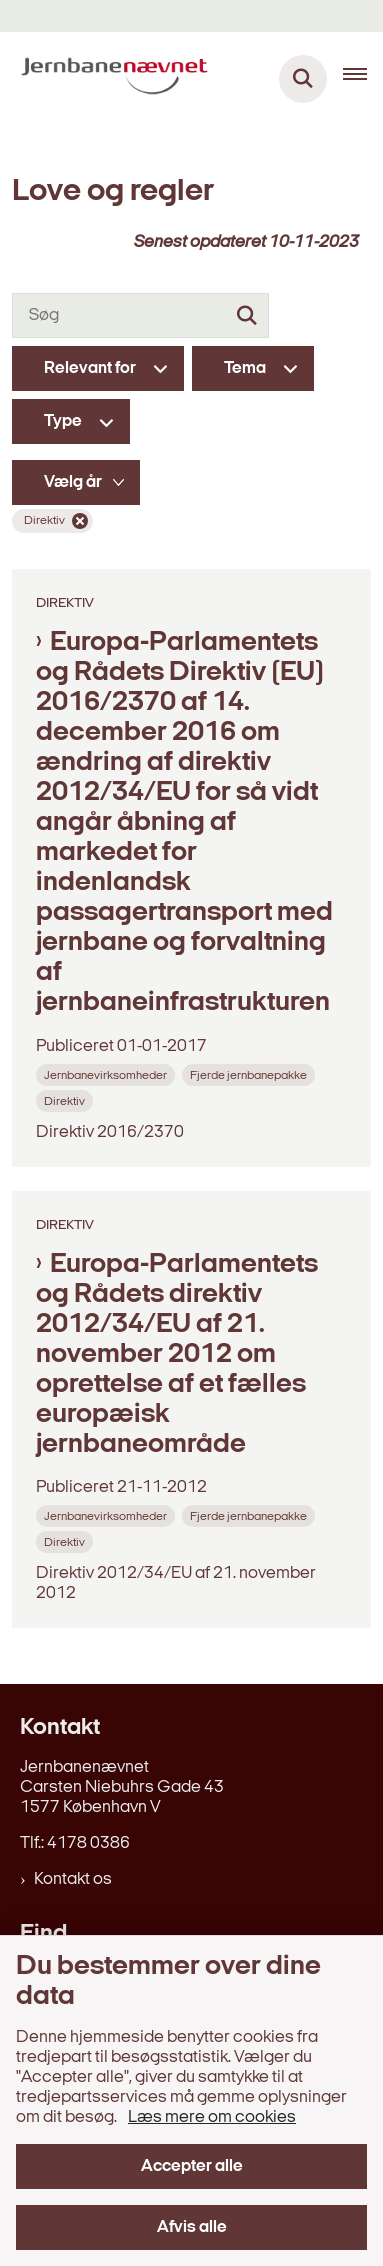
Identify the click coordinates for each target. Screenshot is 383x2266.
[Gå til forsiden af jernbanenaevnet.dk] (108, 79)
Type (63, 421)
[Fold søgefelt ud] (303, 79)
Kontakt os (73, 1879)
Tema (245, 368)
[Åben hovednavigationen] (363, 79)
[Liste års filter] (76, 482)
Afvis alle (192, 2227)
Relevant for (90, 368)
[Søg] (140, 315)
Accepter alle (192, 2166)
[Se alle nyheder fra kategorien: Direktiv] (66, 1100)
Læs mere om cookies (212, 2117)
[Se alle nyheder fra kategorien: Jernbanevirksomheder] (107, 1074)
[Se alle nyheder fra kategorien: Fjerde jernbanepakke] (250, 1074)
